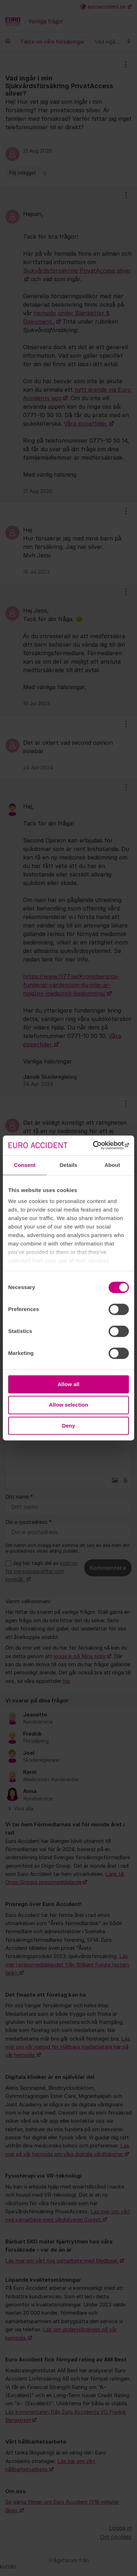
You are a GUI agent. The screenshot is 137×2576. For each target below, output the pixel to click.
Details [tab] (68, 1165)
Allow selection (68, 1405)
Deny (68, 1426)
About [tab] (112, 1165)
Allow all (68, 1384)
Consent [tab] (24, 1165)
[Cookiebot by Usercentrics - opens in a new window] (98, 1145)
